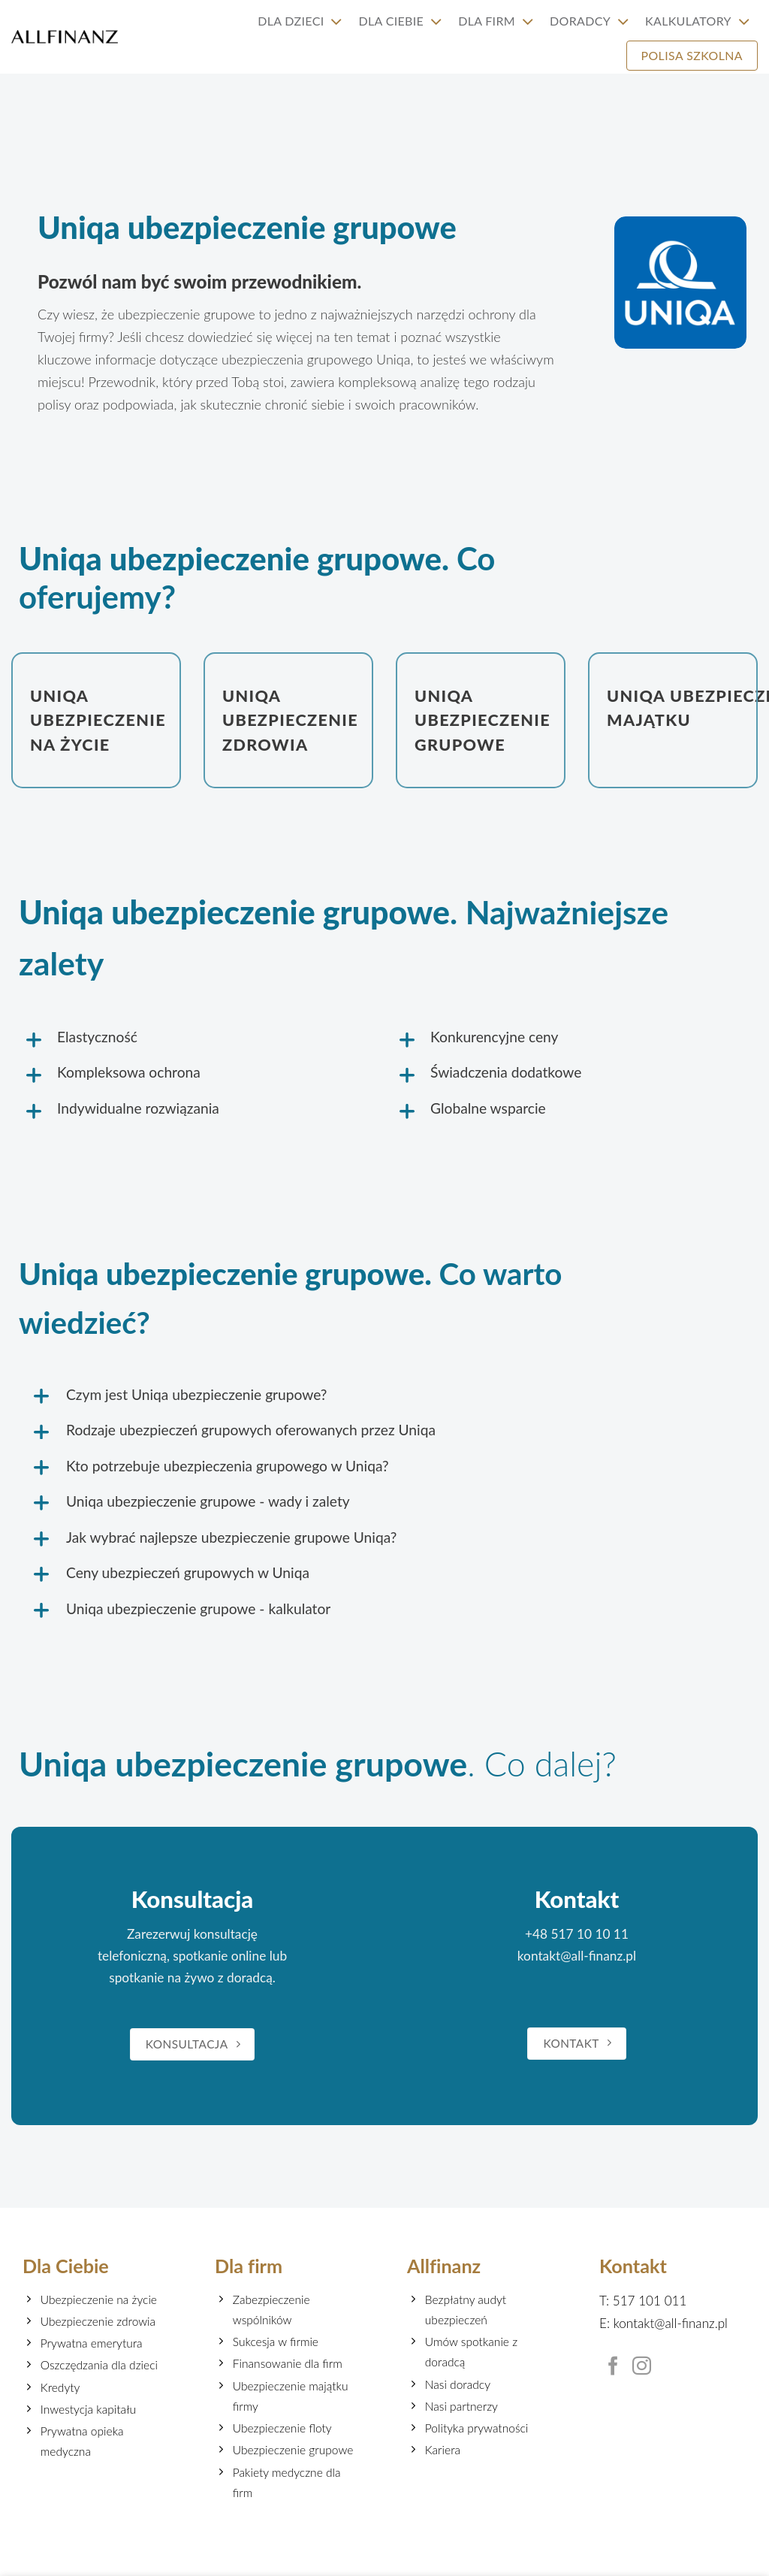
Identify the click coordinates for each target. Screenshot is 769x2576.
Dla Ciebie (400, 20)
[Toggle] (72, 1042)
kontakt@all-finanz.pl (576, 1956)
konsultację (226, 1935)
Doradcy (589, 20)
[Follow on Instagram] (641, 2367)
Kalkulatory (697, 20)
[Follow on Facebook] (613, 2367)
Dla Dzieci (300, 20)
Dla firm (495, 20)
